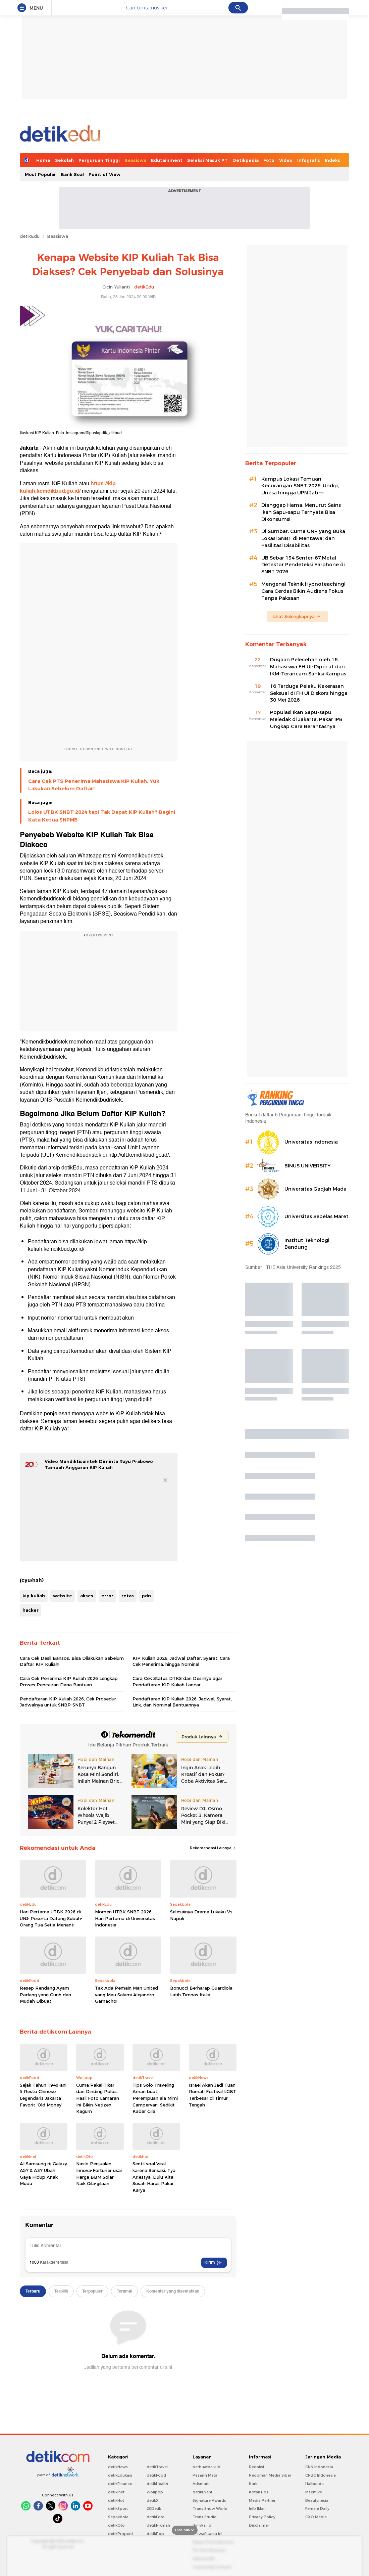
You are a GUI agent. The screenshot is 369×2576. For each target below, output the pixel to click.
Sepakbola (118, 2517)
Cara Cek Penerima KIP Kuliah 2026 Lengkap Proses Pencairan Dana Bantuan (69, 1681)
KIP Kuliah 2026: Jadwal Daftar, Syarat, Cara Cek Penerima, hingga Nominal (181, 1661)
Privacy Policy (262, 2517)
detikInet (116, 2492)
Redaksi (256, 2466)
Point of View (104, 174)
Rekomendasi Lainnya (213, 1848)
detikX (153, 2500)
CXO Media (316, 2517)
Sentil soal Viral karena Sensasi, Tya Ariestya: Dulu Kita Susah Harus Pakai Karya (154, 2176)
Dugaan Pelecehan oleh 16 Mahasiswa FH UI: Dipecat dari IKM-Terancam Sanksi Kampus (308, 667)
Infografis (308, 160)
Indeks (332, 160)
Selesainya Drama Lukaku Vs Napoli (201, 1915)
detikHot (116, 2500)
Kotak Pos (258, 2492)
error (107, 1595)
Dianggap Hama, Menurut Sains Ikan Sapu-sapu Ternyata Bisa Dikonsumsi (301, 512)
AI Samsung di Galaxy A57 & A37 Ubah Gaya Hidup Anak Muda (43, 2173)
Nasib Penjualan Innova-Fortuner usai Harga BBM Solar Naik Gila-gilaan (99, 2173)
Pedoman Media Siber (270, 2475)
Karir (253, 2483)
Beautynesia (316, 2500)
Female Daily (317, 2508)
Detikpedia (245, 160)
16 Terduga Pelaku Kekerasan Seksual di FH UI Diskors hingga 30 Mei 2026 (309, 693)
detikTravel (157, 2466)
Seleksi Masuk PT (207, 160)
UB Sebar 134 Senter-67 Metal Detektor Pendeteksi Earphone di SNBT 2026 (303, 565)
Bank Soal (72, 174)
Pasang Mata (205, 2475)
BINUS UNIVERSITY (307, 1166)
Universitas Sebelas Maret (316, 1216)
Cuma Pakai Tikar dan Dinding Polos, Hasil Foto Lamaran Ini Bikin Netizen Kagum (97, 2098)
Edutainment (166, 160)
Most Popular (40, 174)
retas (127, 1595)
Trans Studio (205, 2517)
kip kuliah (33, 1595)
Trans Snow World (210, 2508)
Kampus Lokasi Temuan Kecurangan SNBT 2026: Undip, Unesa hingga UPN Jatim (300, 486)
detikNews (118, 2466)
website (62, 1595)
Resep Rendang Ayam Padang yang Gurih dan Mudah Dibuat (45, 1994)
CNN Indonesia (319, 2466)
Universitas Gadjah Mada (315, 1189)
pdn (146, 1595)
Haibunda (314, 2483)
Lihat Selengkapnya (296, 616)
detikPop (155, 2533)
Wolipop (155, 2492)
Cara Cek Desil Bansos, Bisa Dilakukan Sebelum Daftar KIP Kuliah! (72, 1661)
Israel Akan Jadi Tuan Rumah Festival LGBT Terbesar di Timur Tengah (212, 2094)
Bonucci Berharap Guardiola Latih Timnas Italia (201, 1991)
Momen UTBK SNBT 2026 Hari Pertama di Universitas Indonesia (125, 1918)
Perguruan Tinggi (99, 160)
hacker (30, 1610)
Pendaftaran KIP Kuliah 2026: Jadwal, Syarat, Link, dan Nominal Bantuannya (182, 1701)
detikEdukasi (120, 2475)
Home (43, 160)
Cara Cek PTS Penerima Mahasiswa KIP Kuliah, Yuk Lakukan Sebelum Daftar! (93, 785)
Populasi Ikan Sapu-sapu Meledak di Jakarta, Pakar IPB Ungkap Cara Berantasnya (306, 719)
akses (86, 1595)
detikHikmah (158, 2525)
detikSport (118, 2508)
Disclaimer (259, 2525)
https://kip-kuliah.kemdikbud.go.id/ (68, 487)
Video (286, 160)
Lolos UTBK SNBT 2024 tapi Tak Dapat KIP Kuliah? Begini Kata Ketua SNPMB (101, 816)
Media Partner (262, 2500)
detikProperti (120, 2533)
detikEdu (30, 236)
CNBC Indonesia (320, 2475)
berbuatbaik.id (206, 2466)
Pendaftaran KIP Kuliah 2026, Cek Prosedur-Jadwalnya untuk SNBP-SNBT (69, 1701)
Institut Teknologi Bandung (306, 1243)
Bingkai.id (202, 2525)
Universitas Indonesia (311, 1142)
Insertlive (313, 2492)
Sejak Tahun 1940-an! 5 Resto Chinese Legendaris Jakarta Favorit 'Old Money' (43, 2094)
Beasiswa (135, 160)
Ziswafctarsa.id (207, 2533)
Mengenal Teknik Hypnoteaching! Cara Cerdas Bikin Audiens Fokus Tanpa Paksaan (303, 591)
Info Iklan (257, 2508)
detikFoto (156, 2517)
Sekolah (64, 160)
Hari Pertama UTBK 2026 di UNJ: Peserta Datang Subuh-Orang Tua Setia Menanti (51, 1918)
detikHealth (157, 2483)
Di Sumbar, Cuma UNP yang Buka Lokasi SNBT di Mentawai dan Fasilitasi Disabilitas (303, 538)
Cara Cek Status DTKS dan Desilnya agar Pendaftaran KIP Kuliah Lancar (177, 1681)
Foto (268, 160)
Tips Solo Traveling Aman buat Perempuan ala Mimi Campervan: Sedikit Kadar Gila (155, 2098)
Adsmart (201, 2483)
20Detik (154, 2508)
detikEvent (202, 2492)
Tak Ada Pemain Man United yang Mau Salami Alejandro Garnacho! (126, 1994)
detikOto (116, 2525)
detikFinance (120, 2483)
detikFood (156, 2475)
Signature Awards (209, 2500)
